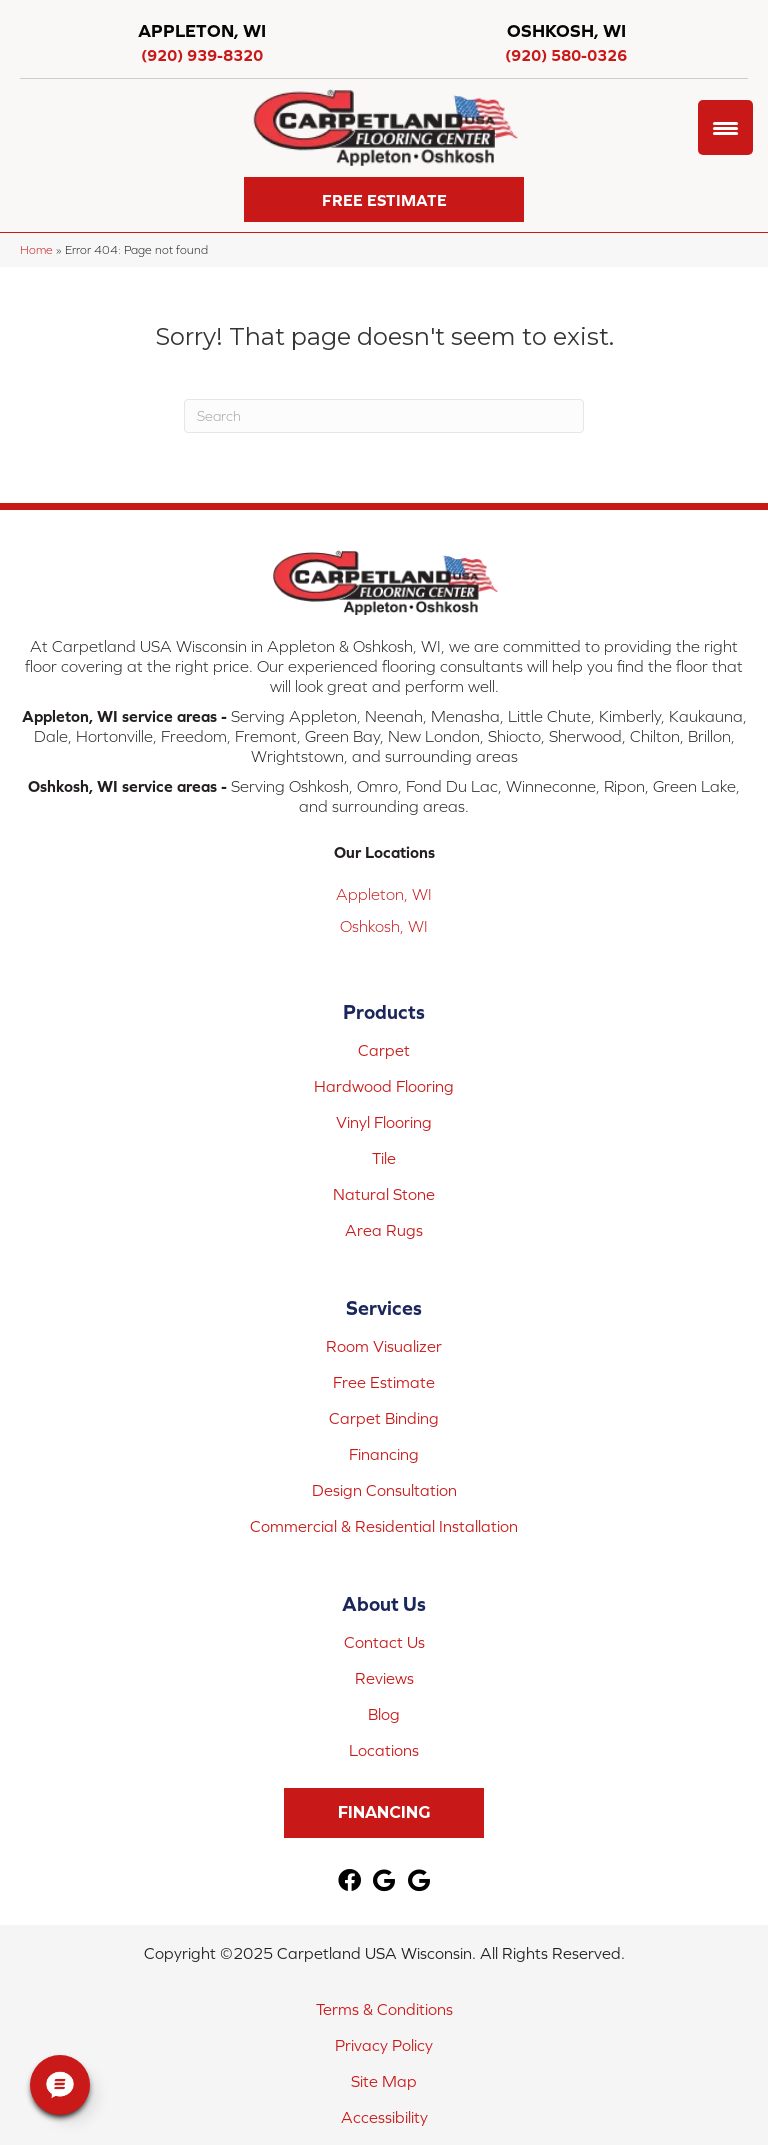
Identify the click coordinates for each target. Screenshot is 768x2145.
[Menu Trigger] (725, 127)
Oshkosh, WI (384, 926)
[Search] (384, 416)
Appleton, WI (384, 894)
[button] (384, 199)
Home (36, 249)
